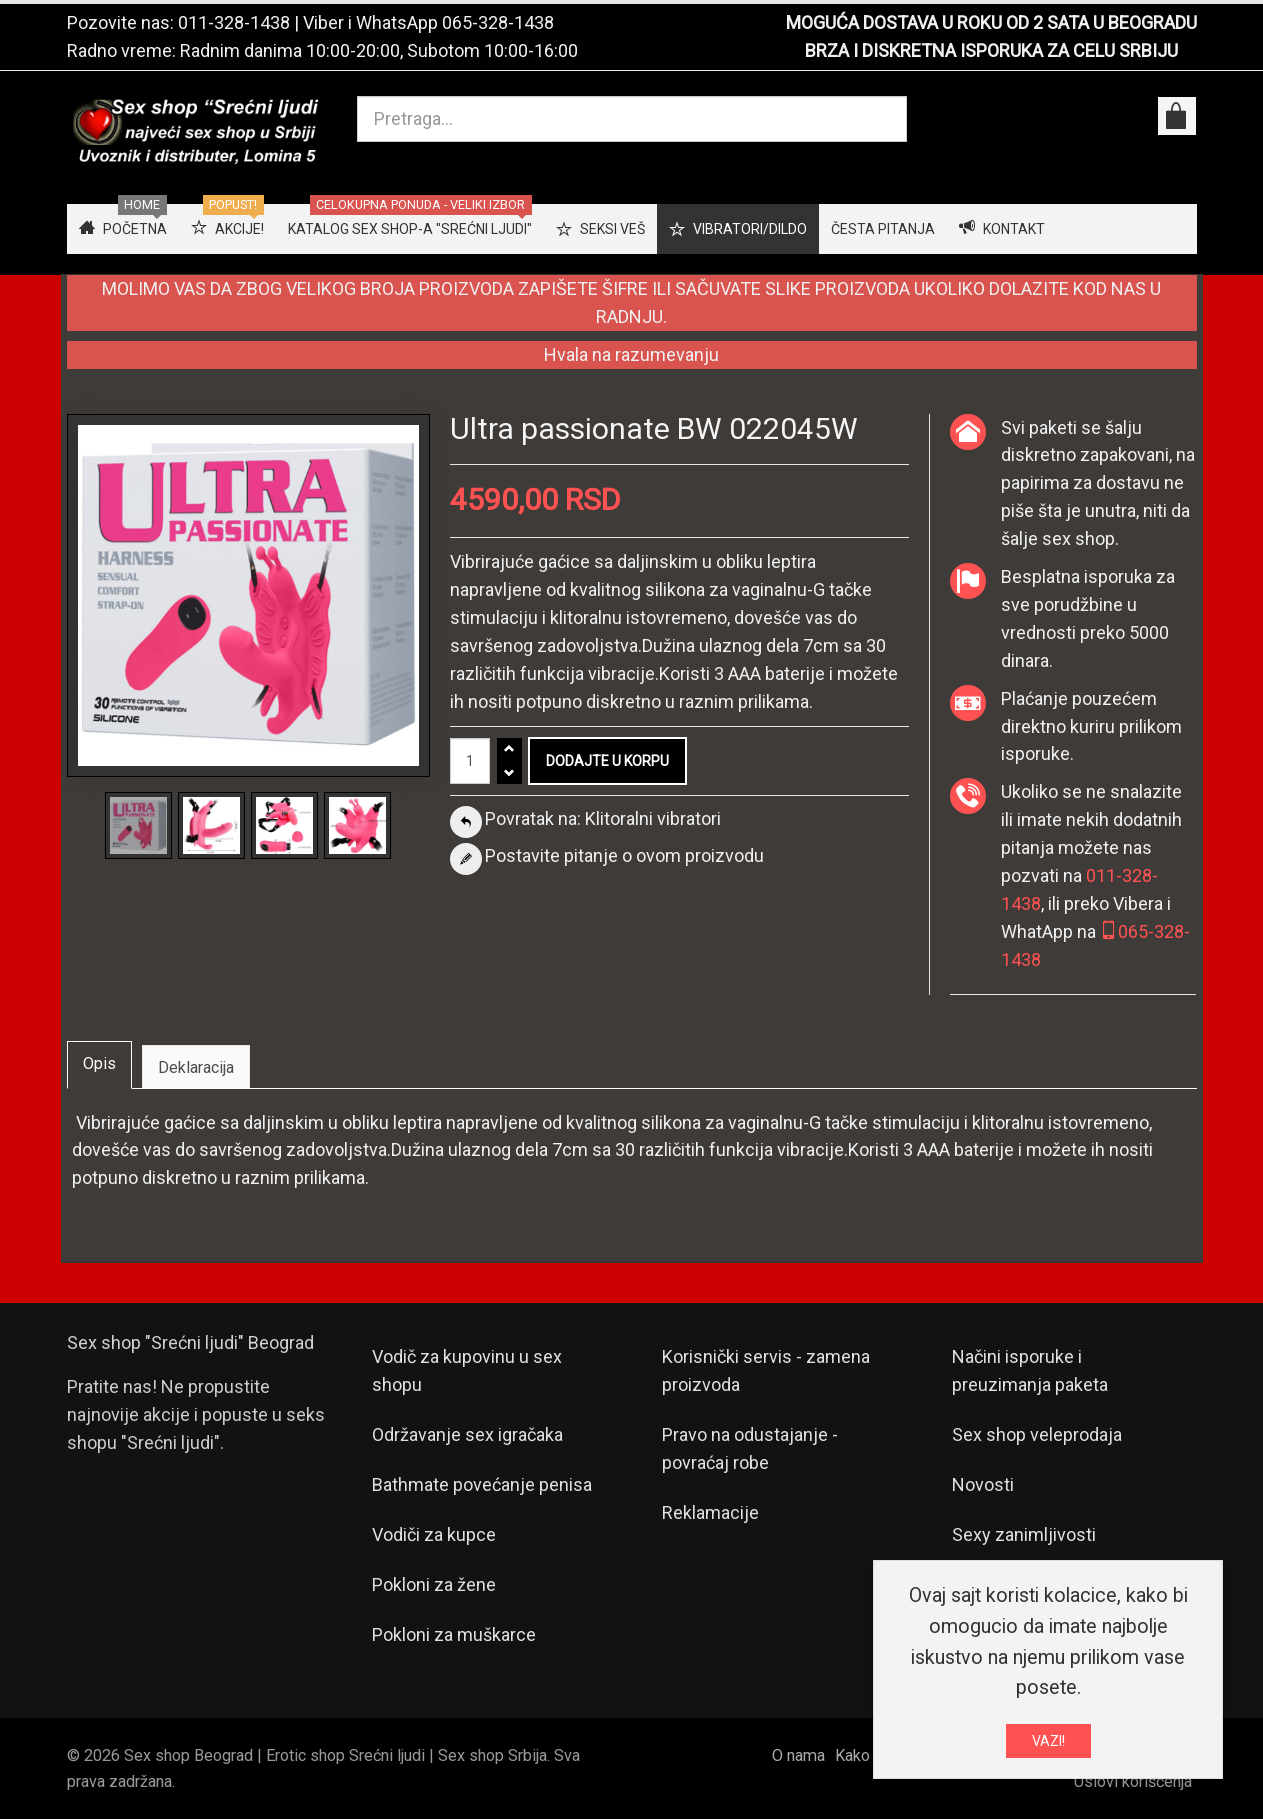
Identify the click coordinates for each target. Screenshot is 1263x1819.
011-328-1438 (234, 22)
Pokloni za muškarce (454, 1634)
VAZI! (1048, 1743)
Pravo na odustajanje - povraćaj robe (750, 1448)
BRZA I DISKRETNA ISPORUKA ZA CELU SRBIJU (991, 50)
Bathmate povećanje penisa (482, 1484)
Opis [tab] (99, 1063)
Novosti (983, 1484)
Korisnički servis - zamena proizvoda (766, 1370)
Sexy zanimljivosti (1024, 1534)
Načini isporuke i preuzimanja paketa (1030, 1370)
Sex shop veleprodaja (1037, 1434)
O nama (798, 1755)
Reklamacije (710, 1512)
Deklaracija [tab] (196, 1067)
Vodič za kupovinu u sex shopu (467, 1370)
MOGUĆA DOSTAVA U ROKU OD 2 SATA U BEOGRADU (991, 22)
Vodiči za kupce (434, 1534)
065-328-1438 (498, 22)
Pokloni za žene (434, 1584)
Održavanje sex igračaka (467, 1434)
